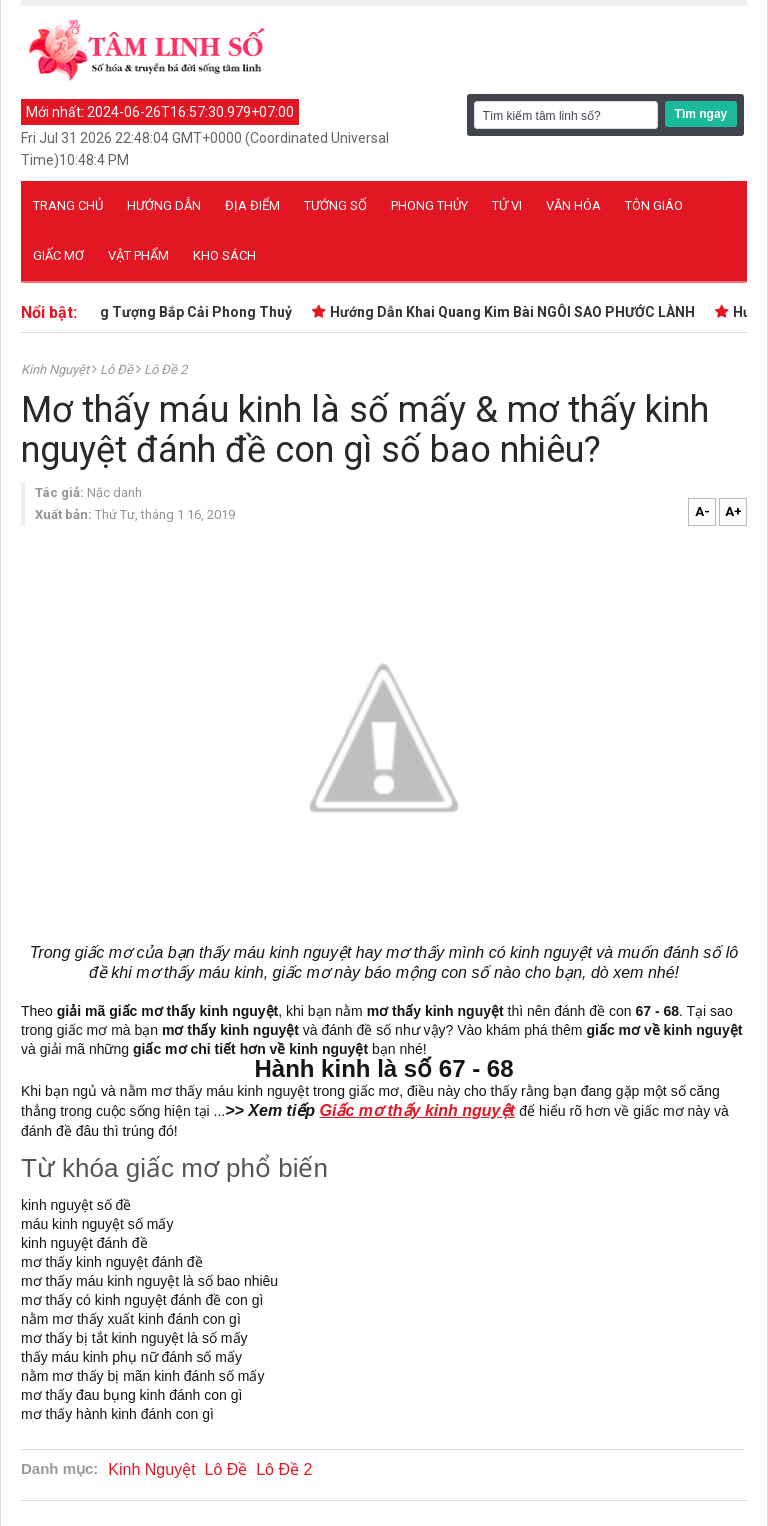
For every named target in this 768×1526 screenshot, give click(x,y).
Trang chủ (68, 205)
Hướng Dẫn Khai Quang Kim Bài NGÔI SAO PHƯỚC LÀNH (518, 312)
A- (702, 511)
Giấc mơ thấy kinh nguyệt (417, 1110)
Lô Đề (118, 369)
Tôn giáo (654, 205)
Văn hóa (573, 205)
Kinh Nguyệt (56, 369)
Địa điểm (252, 205)
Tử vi (507, 205)
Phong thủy (429, 205)
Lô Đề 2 (165, 369)
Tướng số (335, 205)
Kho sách (224, 255)
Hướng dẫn (164, 205)
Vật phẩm (138, 255)
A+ (733, 511)
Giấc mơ (58, 255)
